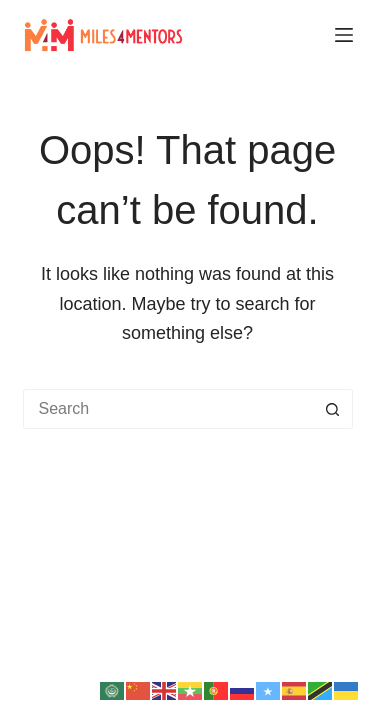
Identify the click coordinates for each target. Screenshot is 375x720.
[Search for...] (168, 409)
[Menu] (344, 35)
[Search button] (333, 409)
